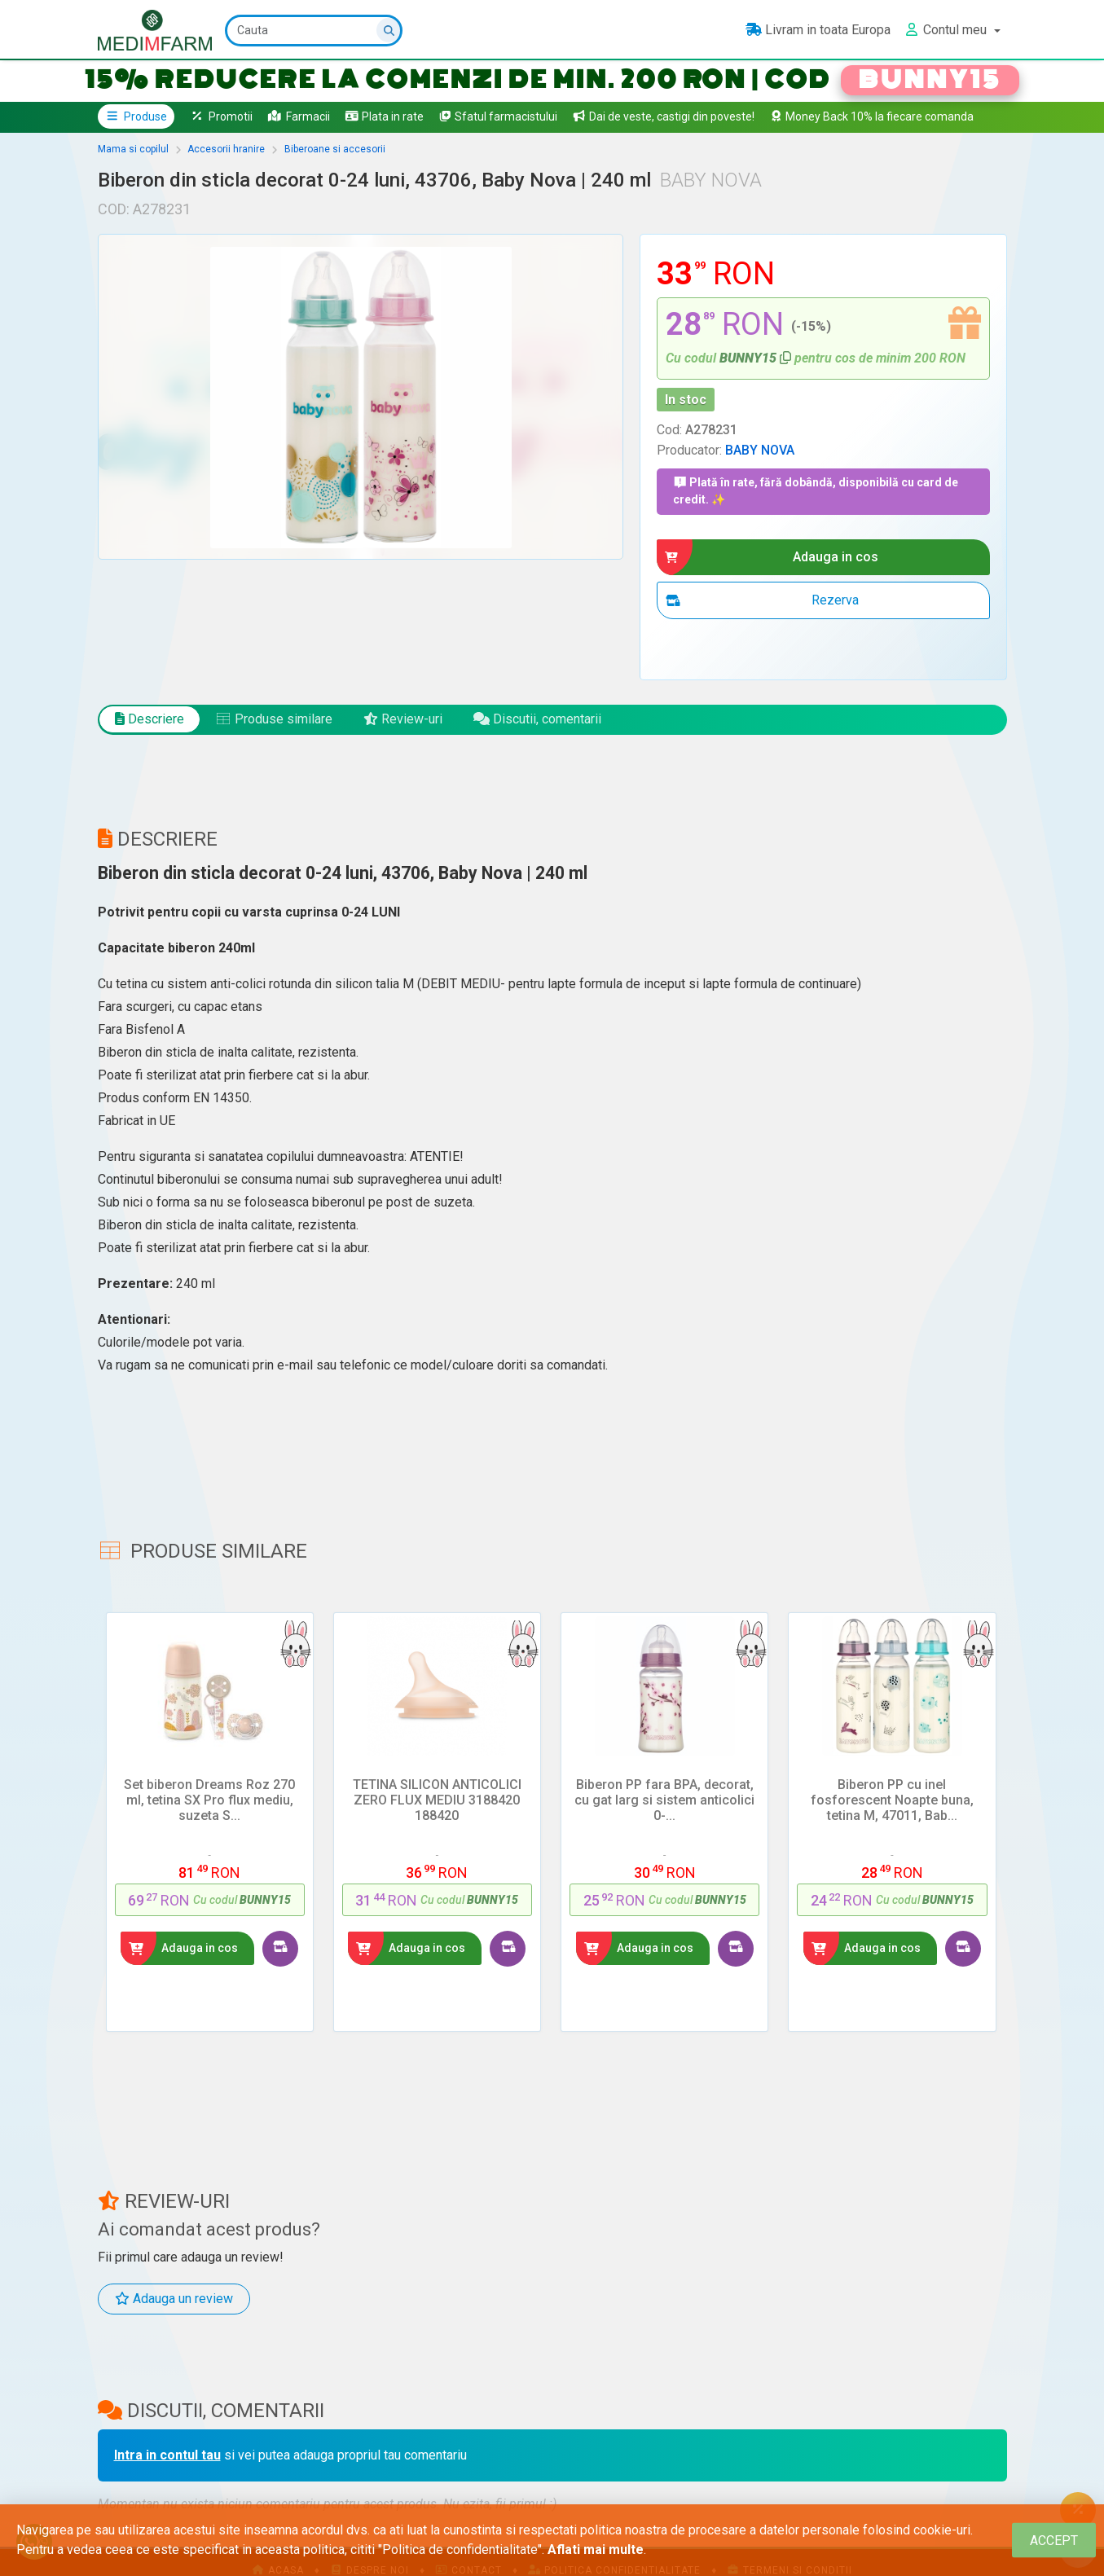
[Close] (1054, 2540)
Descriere (149, 719)
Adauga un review (174, 2298)
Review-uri (402, 719)
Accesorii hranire (226, 149)
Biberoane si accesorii (334, 149)
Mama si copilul (133, 149)
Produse (136, 116)
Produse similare (273, 719)
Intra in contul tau (167, 2455)
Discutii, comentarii (537, 719)
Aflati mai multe (596, 2549)
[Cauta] (313, 30)
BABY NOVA (759, 450)
